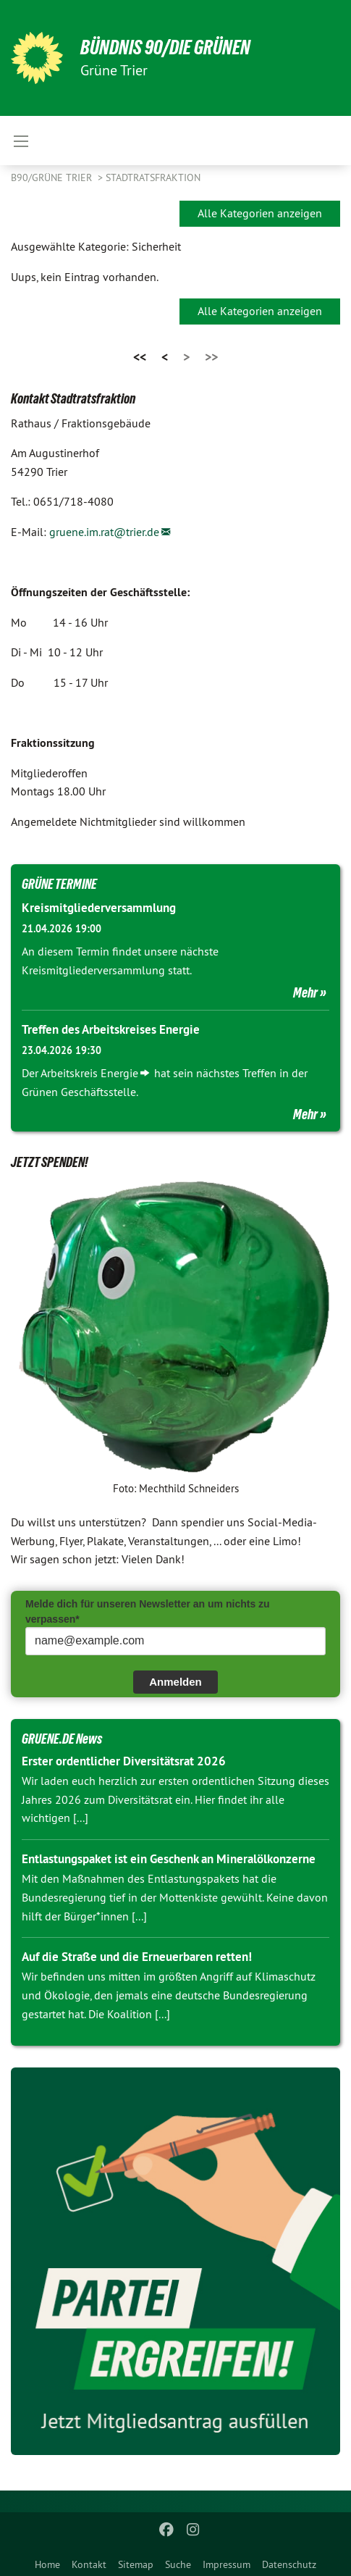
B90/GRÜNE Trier (53, 177)
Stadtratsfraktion (153, 177)
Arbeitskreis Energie (89, 1073)
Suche (178, 2564)
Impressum (226, 2564)
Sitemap (135, 2564)
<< (139, 356)
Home (47, 2564)
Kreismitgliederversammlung (99, 908)
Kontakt (89, 2564)
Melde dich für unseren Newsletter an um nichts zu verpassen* (147, 1611)
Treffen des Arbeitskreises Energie (111, 1029)
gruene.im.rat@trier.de (104, 531)
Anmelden (175, 1682)
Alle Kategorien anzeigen (260, 213)
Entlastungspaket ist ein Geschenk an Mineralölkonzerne (169, 1859)
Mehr (305, 992)
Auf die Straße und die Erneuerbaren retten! (137, 1957)
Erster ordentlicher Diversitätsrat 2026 (124, 1761)
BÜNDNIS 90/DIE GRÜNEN (165, 47)
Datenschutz (289, 2564)
